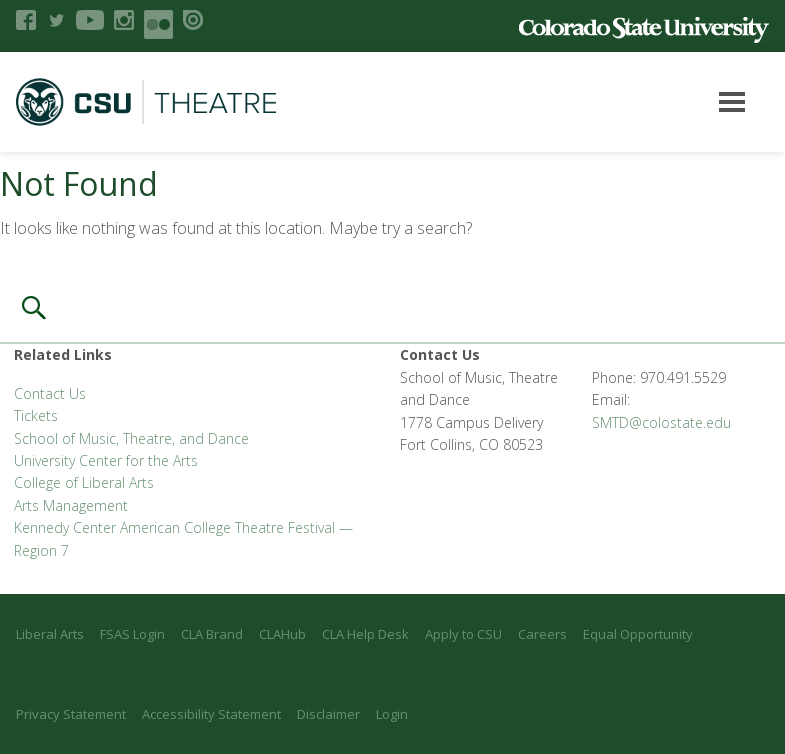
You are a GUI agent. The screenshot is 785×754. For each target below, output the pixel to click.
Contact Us (50, 393)
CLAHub (282, 634)
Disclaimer (328, 714)
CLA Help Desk (365, 634)
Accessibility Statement (211, 714)
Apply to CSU (463, 634)
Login (392, 714)
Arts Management (71, 505)
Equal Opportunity (638, 634)
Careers (542, 634)
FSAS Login (132, 634)
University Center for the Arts (106, 460)
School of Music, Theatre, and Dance (131, 438)
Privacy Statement (71, 714)
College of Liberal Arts (84, 482)
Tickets (36, 415)
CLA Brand (212, 634)
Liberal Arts (50, 634)
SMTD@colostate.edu (661, 422)
